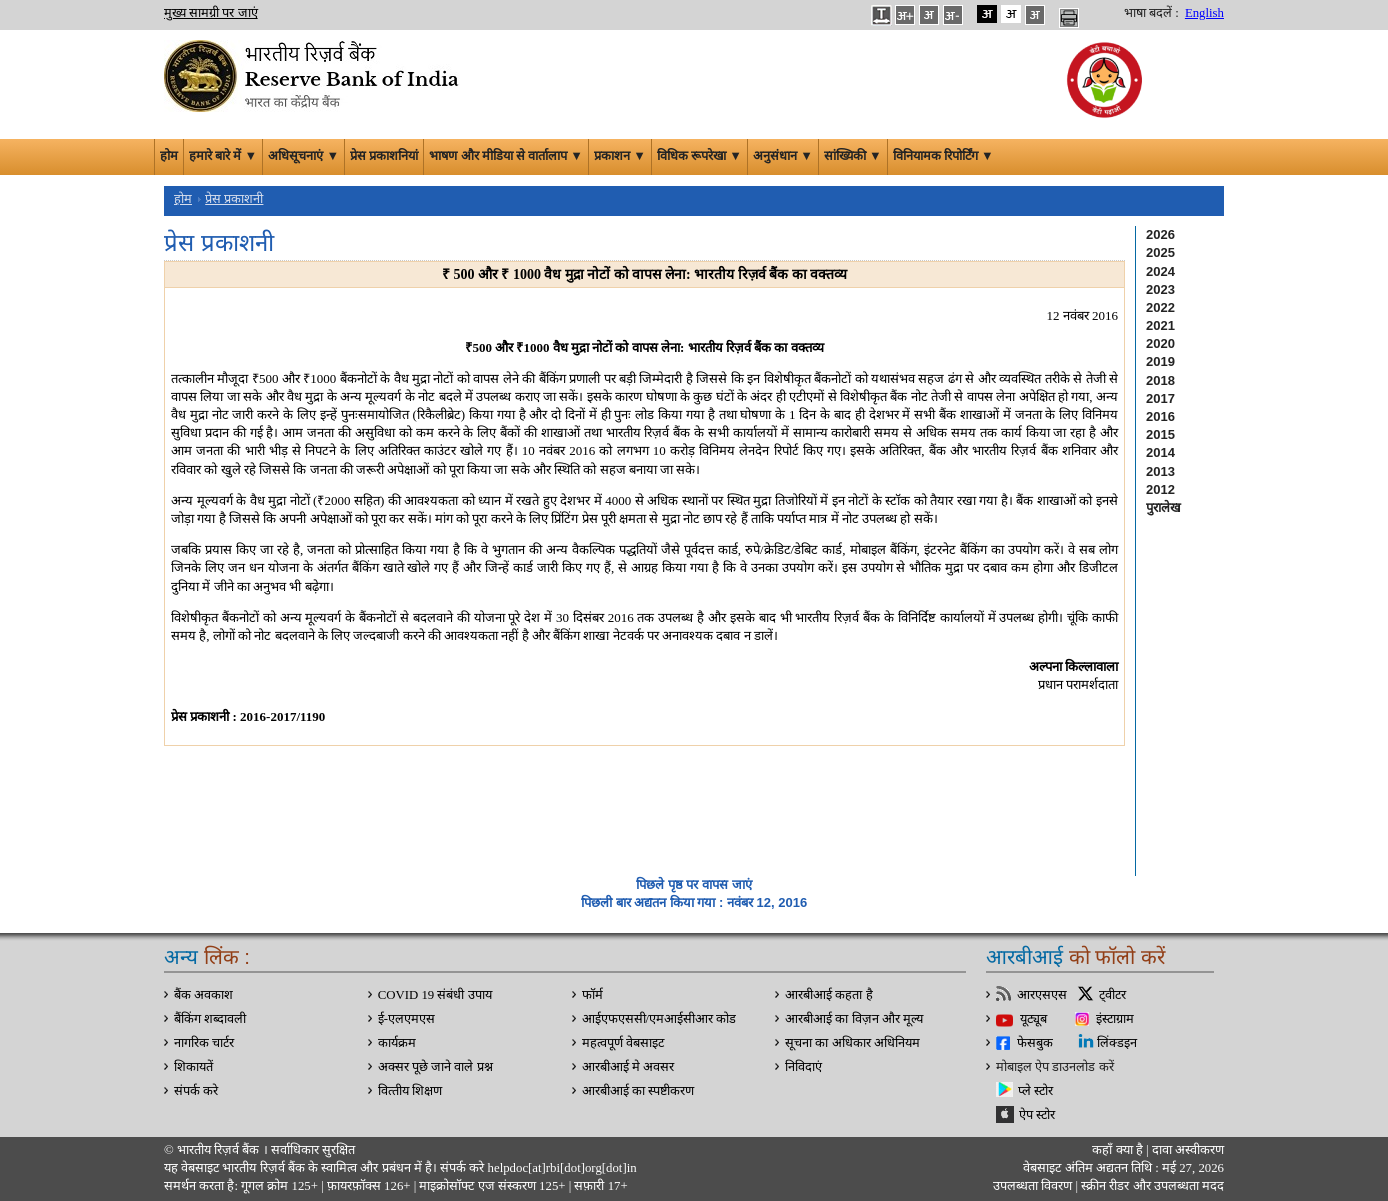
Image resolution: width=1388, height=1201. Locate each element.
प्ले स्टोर (1035, 1091)
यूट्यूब (1033, 1019)
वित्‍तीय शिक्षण (410, 1091)
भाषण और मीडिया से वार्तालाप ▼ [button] (506, 156)
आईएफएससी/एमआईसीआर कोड (659, 1019)
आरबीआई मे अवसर (628, 1067)
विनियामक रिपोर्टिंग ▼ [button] (943, 156)
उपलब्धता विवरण (1032, 1186)
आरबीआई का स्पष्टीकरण (638, 1091)
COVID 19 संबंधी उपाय (435, 995)
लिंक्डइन (1117, 1043)
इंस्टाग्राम (1115, 1019)
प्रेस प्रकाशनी (234, 199)
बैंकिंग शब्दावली (210, 1019)
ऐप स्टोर (1037, 1115)
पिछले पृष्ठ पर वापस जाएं (693, 884)
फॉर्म (592, 995)
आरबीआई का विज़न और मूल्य (854, 1019)
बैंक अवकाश (203, 995)
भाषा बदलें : (1151, 13)
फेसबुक (1035, 1043)
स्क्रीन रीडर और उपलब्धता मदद (1151, 1186)
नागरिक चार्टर (204, 1043)
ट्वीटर (1112, 995)
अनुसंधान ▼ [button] (783, 156)
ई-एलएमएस (406, 1019)
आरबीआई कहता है (828, 995)
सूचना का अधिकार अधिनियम (852, 1043)
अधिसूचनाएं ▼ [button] (303, 156)
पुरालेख (1163, 507)
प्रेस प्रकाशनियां (384, 156)
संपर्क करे (196, 1091)
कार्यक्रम (397, 1043)
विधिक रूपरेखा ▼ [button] (699, 156)
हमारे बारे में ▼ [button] (223, 156)
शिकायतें (193, 1067)
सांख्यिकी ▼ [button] (853, 156)
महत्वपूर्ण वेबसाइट (623, 1043)
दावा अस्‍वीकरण (1188, 1150)
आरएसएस (1042, 995)
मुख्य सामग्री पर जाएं (211, 13)
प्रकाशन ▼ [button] (620, 156)
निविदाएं (803, 1067)
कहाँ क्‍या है (1119, 1150)
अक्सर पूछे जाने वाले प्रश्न (435, 1067)
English (1204, 13)
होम (169, 156)
